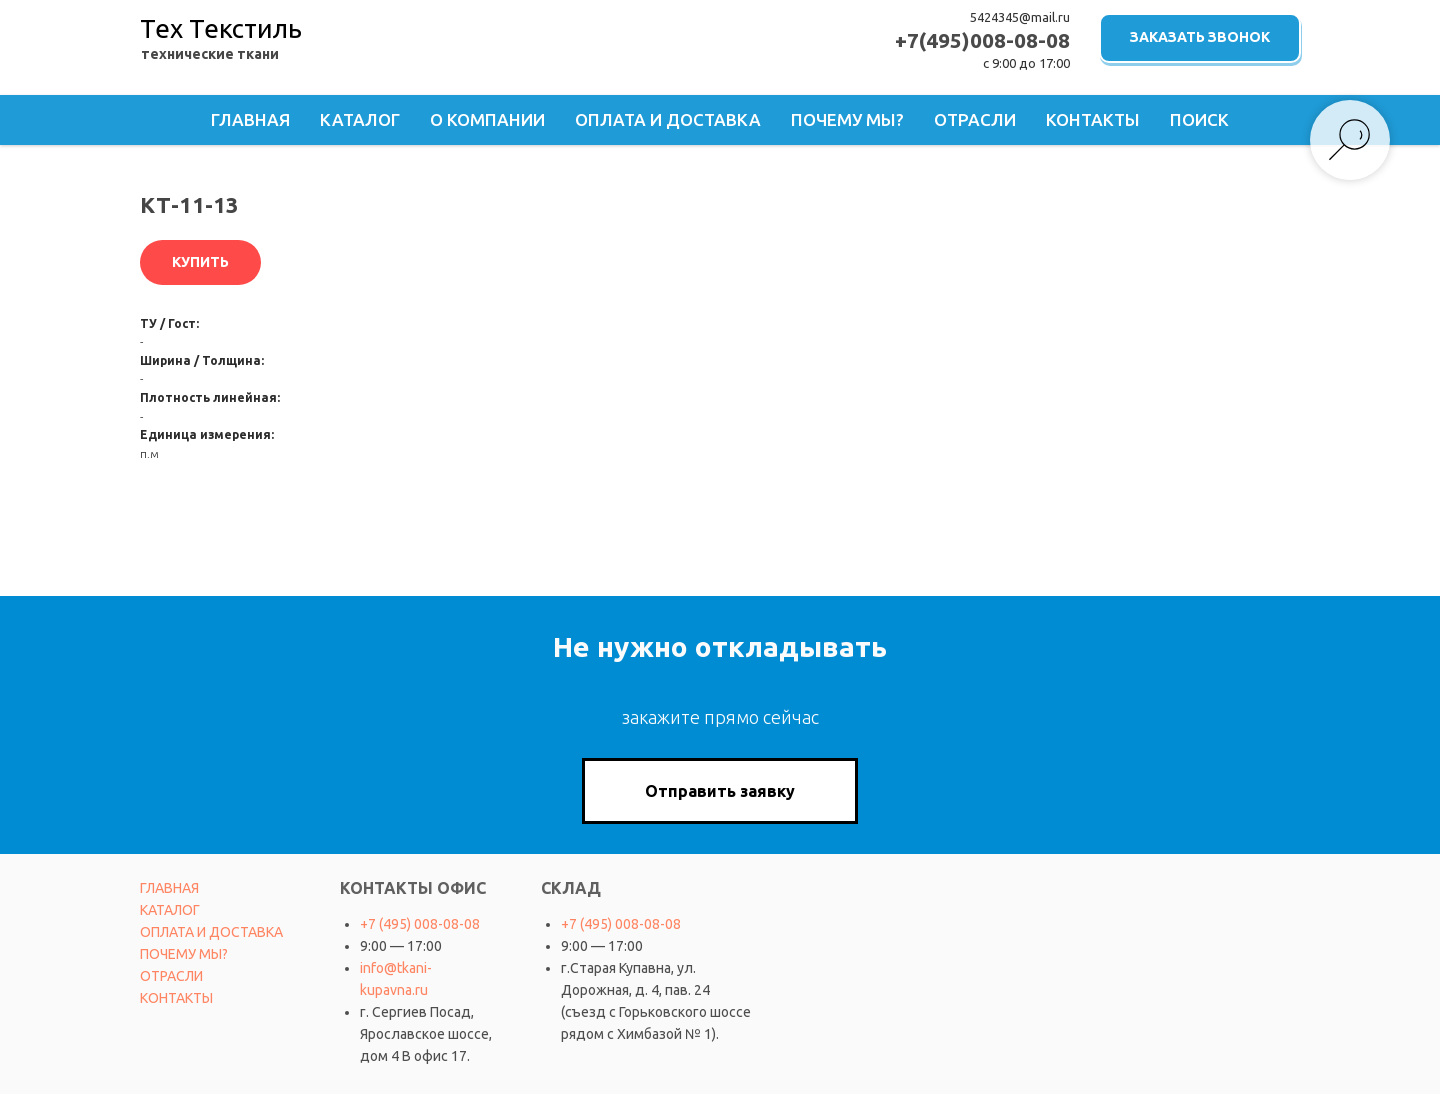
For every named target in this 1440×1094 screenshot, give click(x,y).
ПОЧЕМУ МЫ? (184, 954)
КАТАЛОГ (170, 910)
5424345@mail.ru (1020, 17)
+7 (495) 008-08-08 (420, 924)
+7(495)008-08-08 (982, 40)
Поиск (1199, 119)
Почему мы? (847, 119)
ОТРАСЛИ (171, 976)
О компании (487, 119)
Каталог (360, 119)
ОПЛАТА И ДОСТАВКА (211, 932)
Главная (250, 119)
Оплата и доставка (668, 119)
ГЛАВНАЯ (169, 888)
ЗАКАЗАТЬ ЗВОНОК (1200, 37)
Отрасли (975, 119)
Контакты (1093, 119)
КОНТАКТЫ (176, 998)
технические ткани (210, 54)
